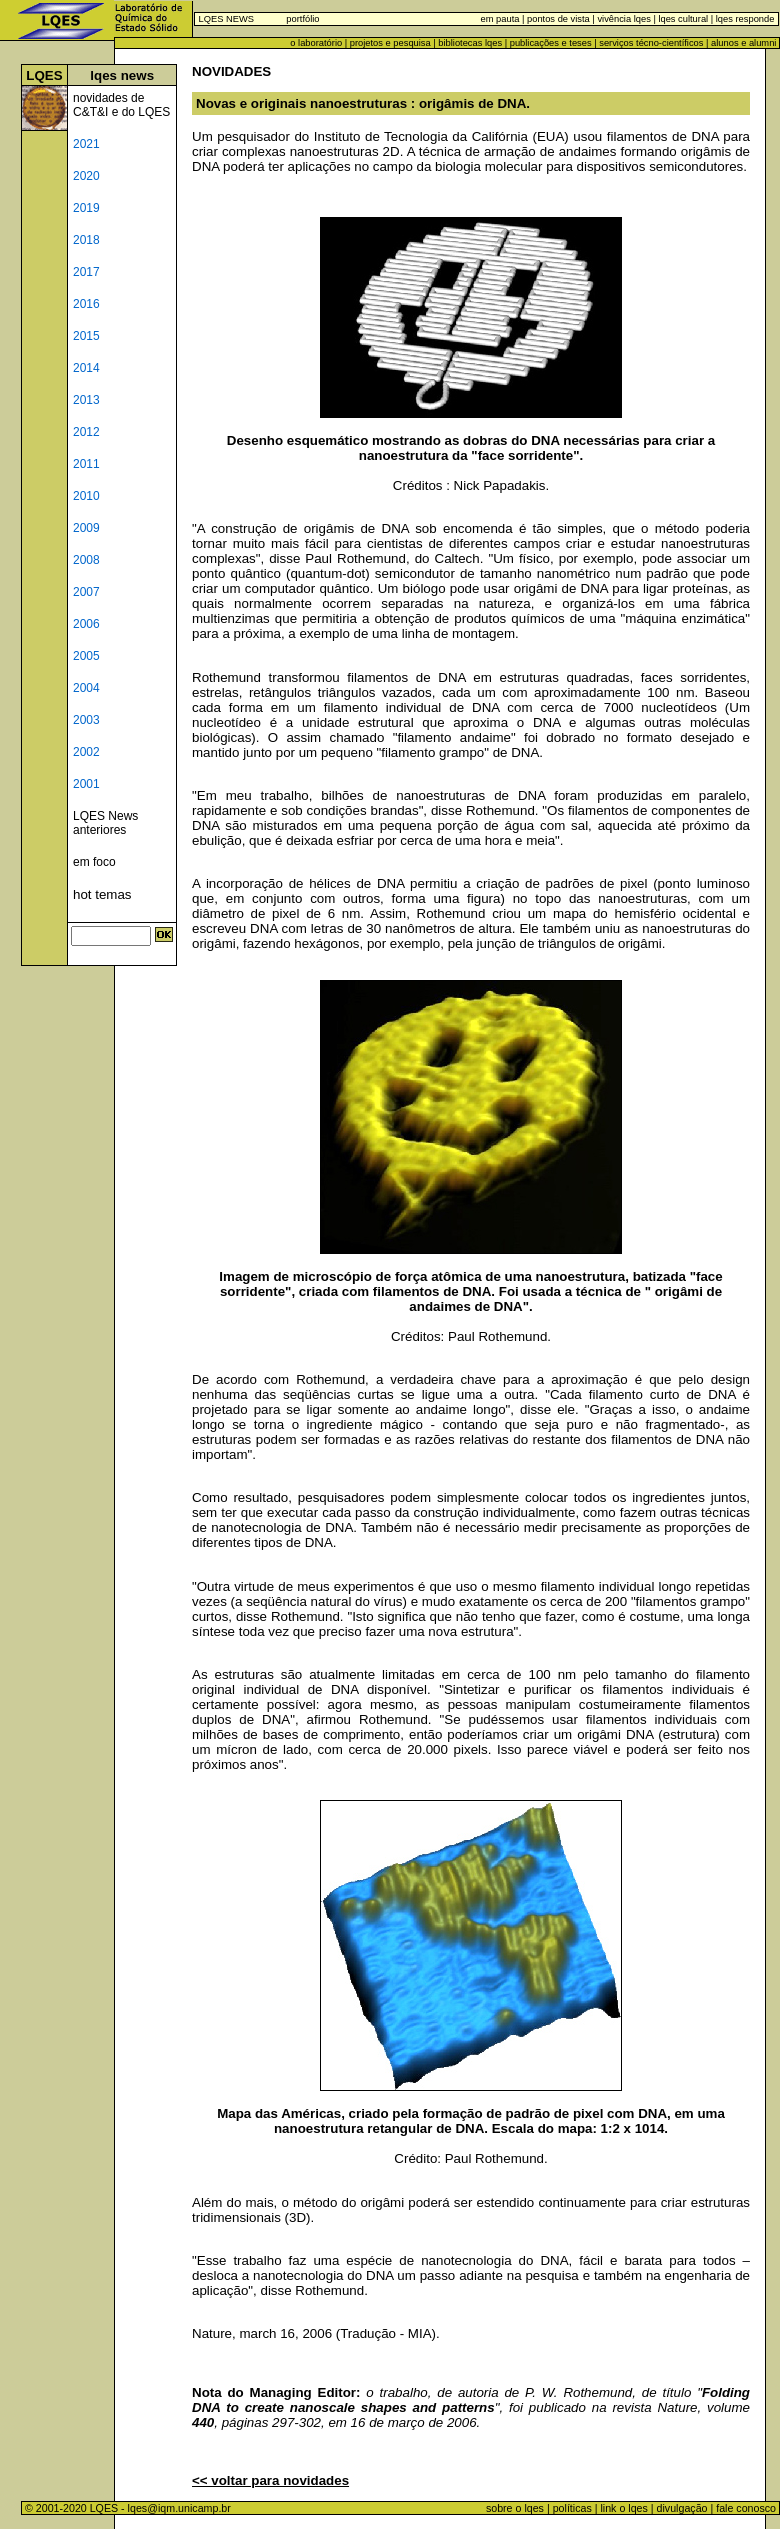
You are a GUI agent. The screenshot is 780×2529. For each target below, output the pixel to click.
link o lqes (623, 2508)
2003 (86, 720)
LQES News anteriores (105, 823)
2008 (86, 560)
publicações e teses (551, 43)
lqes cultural (682, 19)
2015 (86, 336)
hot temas (102, 894)
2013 (86, 400)
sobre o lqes (515, 2508)
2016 (86, 304)
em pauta (500, 19)
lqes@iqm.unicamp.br (179, 2508)
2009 (86, 528)
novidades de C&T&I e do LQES (121, 105)
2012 (86, 432)
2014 (86, 368)
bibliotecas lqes (470, 43)
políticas (572, 2508)
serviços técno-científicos (651, 43)
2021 (86, 144)
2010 (86, 496)
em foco (94, 862)
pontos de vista (558, 19)
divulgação (682, 2508)
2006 (86, 624)
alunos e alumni (743, 43)
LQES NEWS (226, 19)
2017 (86, 272)
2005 (86, 656)
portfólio (302, 19)
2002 (86, 752)
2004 (86, 688)
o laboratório (316, 43)
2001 (86, 784)
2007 (86, 592)
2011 (86, 464)
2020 (86, 176)
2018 (86, 240)
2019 (86, 208)
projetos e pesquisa (390, 43)
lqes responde (743, 19)
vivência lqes (623, 19)
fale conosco (747, 2508)
